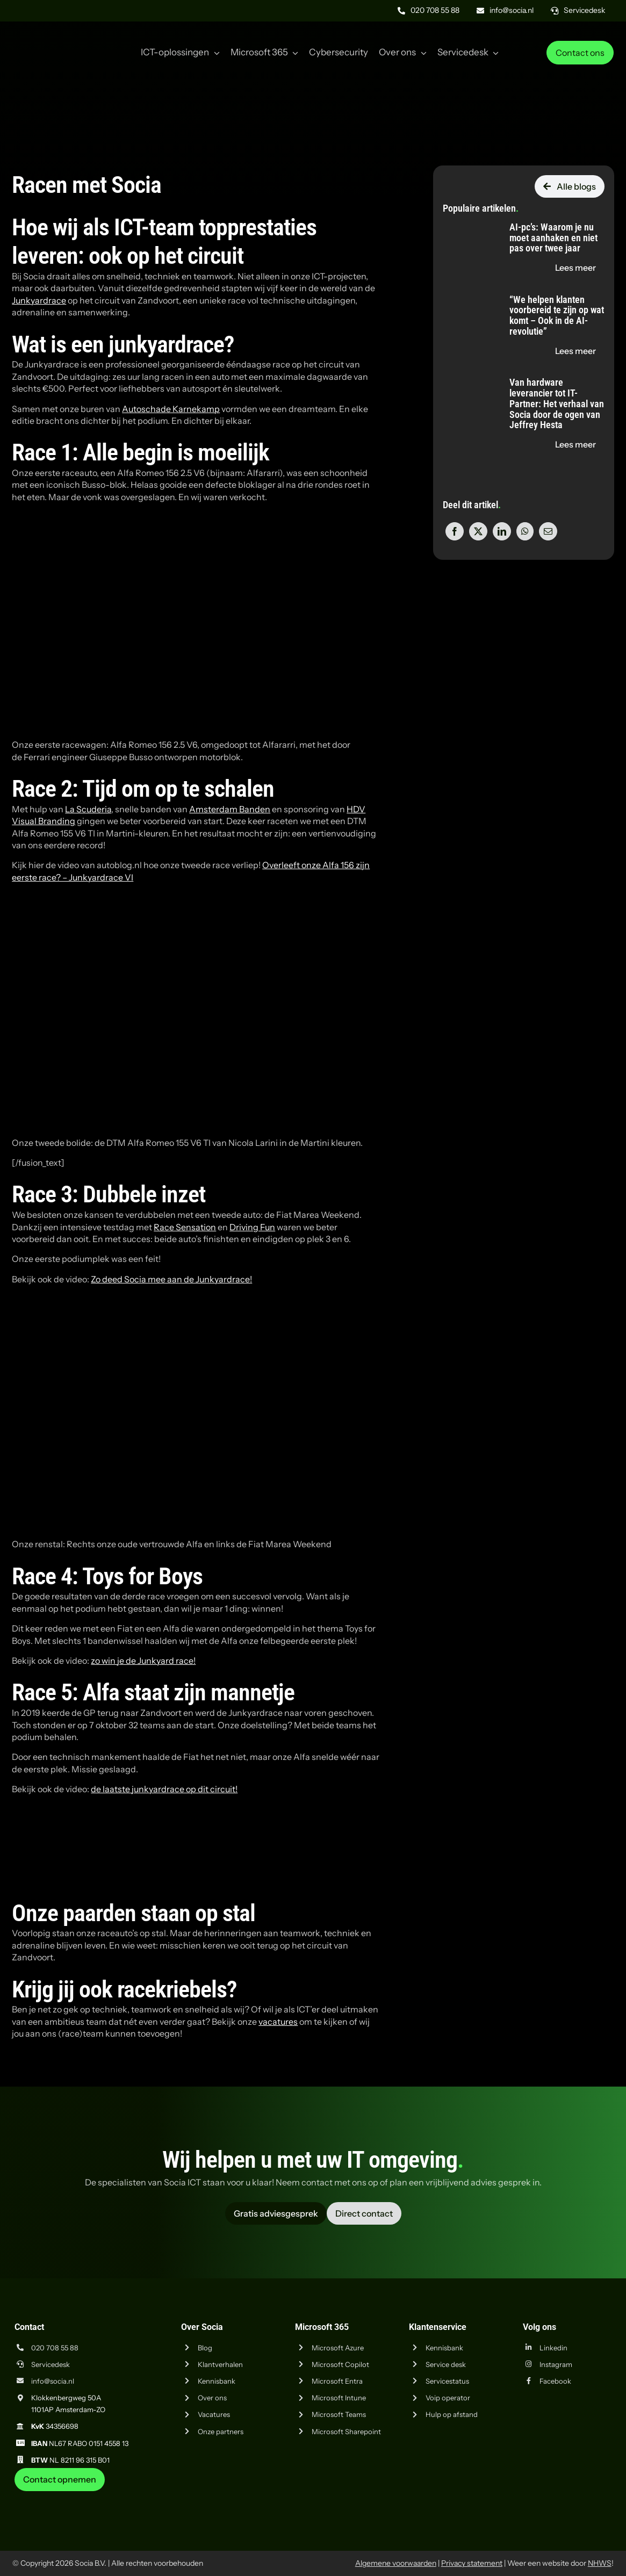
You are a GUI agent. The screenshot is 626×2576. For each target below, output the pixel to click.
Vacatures (214, 2414)
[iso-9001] (533, 2495)
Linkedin (553, 2347)
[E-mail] (548, 531)
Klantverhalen (220, 2364)
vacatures (278, 2021)
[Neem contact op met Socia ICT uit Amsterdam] (60, 2479)
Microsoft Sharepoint (346, 2431)
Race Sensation (185, 1227)
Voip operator (448, 2397)
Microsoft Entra (337, 2381)
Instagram (555, 2364)
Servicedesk (50, 2364)
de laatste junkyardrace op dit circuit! (164, 1789)
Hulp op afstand (452, 2414)
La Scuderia (88, 809)
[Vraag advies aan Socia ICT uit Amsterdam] (276, 2213)
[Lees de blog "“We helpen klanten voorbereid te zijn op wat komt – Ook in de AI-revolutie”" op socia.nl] (575, 351)
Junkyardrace (39, 300)
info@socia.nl (52, 2381)
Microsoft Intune (339, 2397)
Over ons (212, 2397)
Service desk (446, 2364)
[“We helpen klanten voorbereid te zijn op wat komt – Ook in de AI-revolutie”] (467, 295)
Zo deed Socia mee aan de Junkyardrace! (171, 1279)
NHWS (599, 2563)
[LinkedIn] (502, 531)
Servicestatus (447, 2381)
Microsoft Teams (339, 2414)
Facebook (555, 2381)
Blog (205, 2347)
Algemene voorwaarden (395, 2563)
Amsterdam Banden (229, 809)
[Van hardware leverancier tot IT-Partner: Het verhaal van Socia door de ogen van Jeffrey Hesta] (467, 377)
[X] (478, 531)
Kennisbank (216, 2381)
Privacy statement (471, 2563)
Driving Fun (252, 1227)
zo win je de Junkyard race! (143, 1660)
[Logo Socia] (52, 36)
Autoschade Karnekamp (171, 408)
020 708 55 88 (54, 2347)
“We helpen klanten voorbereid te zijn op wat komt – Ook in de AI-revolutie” (556, 315)
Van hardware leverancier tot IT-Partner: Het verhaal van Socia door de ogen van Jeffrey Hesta (556, 403)
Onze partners (220, 2431)
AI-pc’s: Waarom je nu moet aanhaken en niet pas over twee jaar (553, 237)
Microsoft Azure (338, 2347)
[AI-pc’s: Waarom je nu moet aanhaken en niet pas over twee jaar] (467, 222)
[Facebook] (454, 531)
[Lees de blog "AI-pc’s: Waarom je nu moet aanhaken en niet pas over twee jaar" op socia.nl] (575, 267)
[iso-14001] (587, 2495)
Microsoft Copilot (340, 2364)
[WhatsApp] (525, 531)
